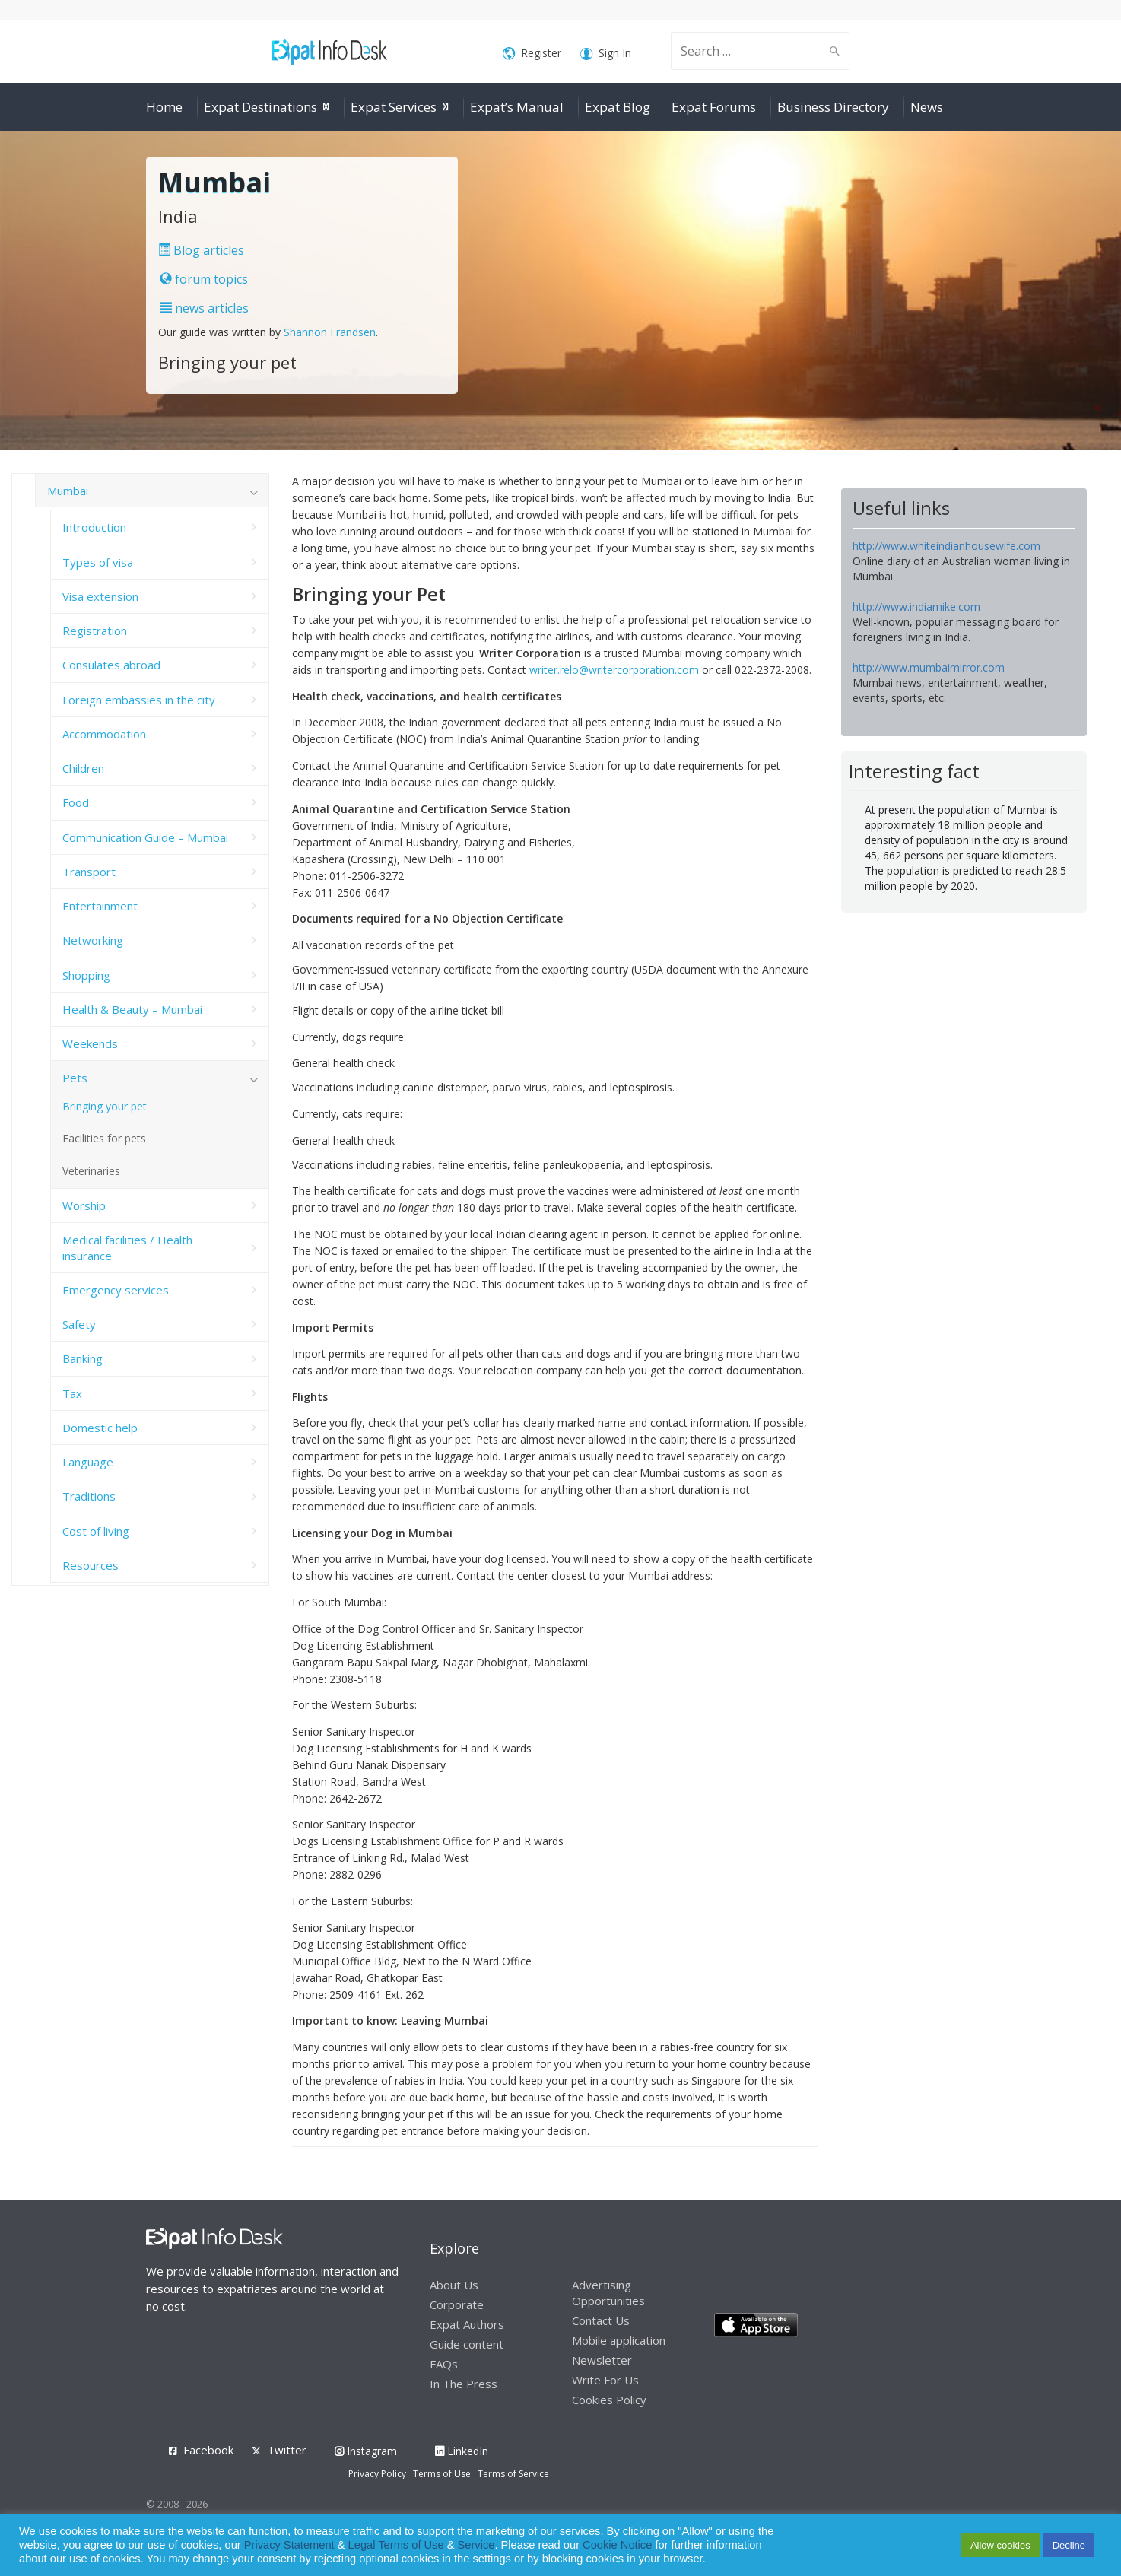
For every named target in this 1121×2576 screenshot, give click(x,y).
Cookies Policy (609, 2399)
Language (87, 1461)
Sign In (605, 54)
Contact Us (601, 2320)
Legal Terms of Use (396, 2545)
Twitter (286, 2449)
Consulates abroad (111, 664)
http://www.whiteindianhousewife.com (946, 545)
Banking (82, 1358)
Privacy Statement (289, 2545)
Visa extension (100, 596)
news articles (204, 308)
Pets (74, 1077)
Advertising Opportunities (608, 2292)
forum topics (204, 279)
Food (75, 802)
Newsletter (602, 2360)
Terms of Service (513, 2473)
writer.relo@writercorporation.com (614, 669)
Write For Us (605, 2379)
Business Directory (833, 107)
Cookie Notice (617, 2545)
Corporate (457, 2304)
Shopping (86, 975)
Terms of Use (442, 2473)
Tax (72, 1393)
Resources (90, 1565)
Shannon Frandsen (330, 332)
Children (83, 768)
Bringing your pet (104, 1106)
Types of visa (97, 562)
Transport (89, 871)
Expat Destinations (260, 107)
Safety (79, 1324)
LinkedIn (461, 2451)
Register (532, 54)
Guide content (466, 2344)
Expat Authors (467, 2324)
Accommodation (104, 734)
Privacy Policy (377, 2473)
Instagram (366, 2451)
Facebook (208, 2449)
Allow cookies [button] (1000, 2545)
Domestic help (100, 1427)
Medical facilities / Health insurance (127, 1247)
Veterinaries (91, 1171)
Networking (92, 940)
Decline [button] (1069, 2545)
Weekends (90, 1043)
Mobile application (618, 2340)
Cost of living (95, 1531)
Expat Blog (617, 107)
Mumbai (67, 490)
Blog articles (201, 250)
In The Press (463, 2383)
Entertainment (100, 905)
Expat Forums (714, 107)
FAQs (444, 2363)
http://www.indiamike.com (916, 606)
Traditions (89, 1496)
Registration (94, 630)
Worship (84, 1205)
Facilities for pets (104, 1138)
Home (164, 107)
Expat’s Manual (517, 107)
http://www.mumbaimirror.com (929, 667)
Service (476, 2545)
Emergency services (115, 1290)
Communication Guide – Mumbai (145, 837)
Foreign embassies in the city (138, 699)
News (926, 107)
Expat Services (394, 107)
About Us (454, 2284)
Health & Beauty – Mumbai (132, 1009)
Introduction (94, 527)
